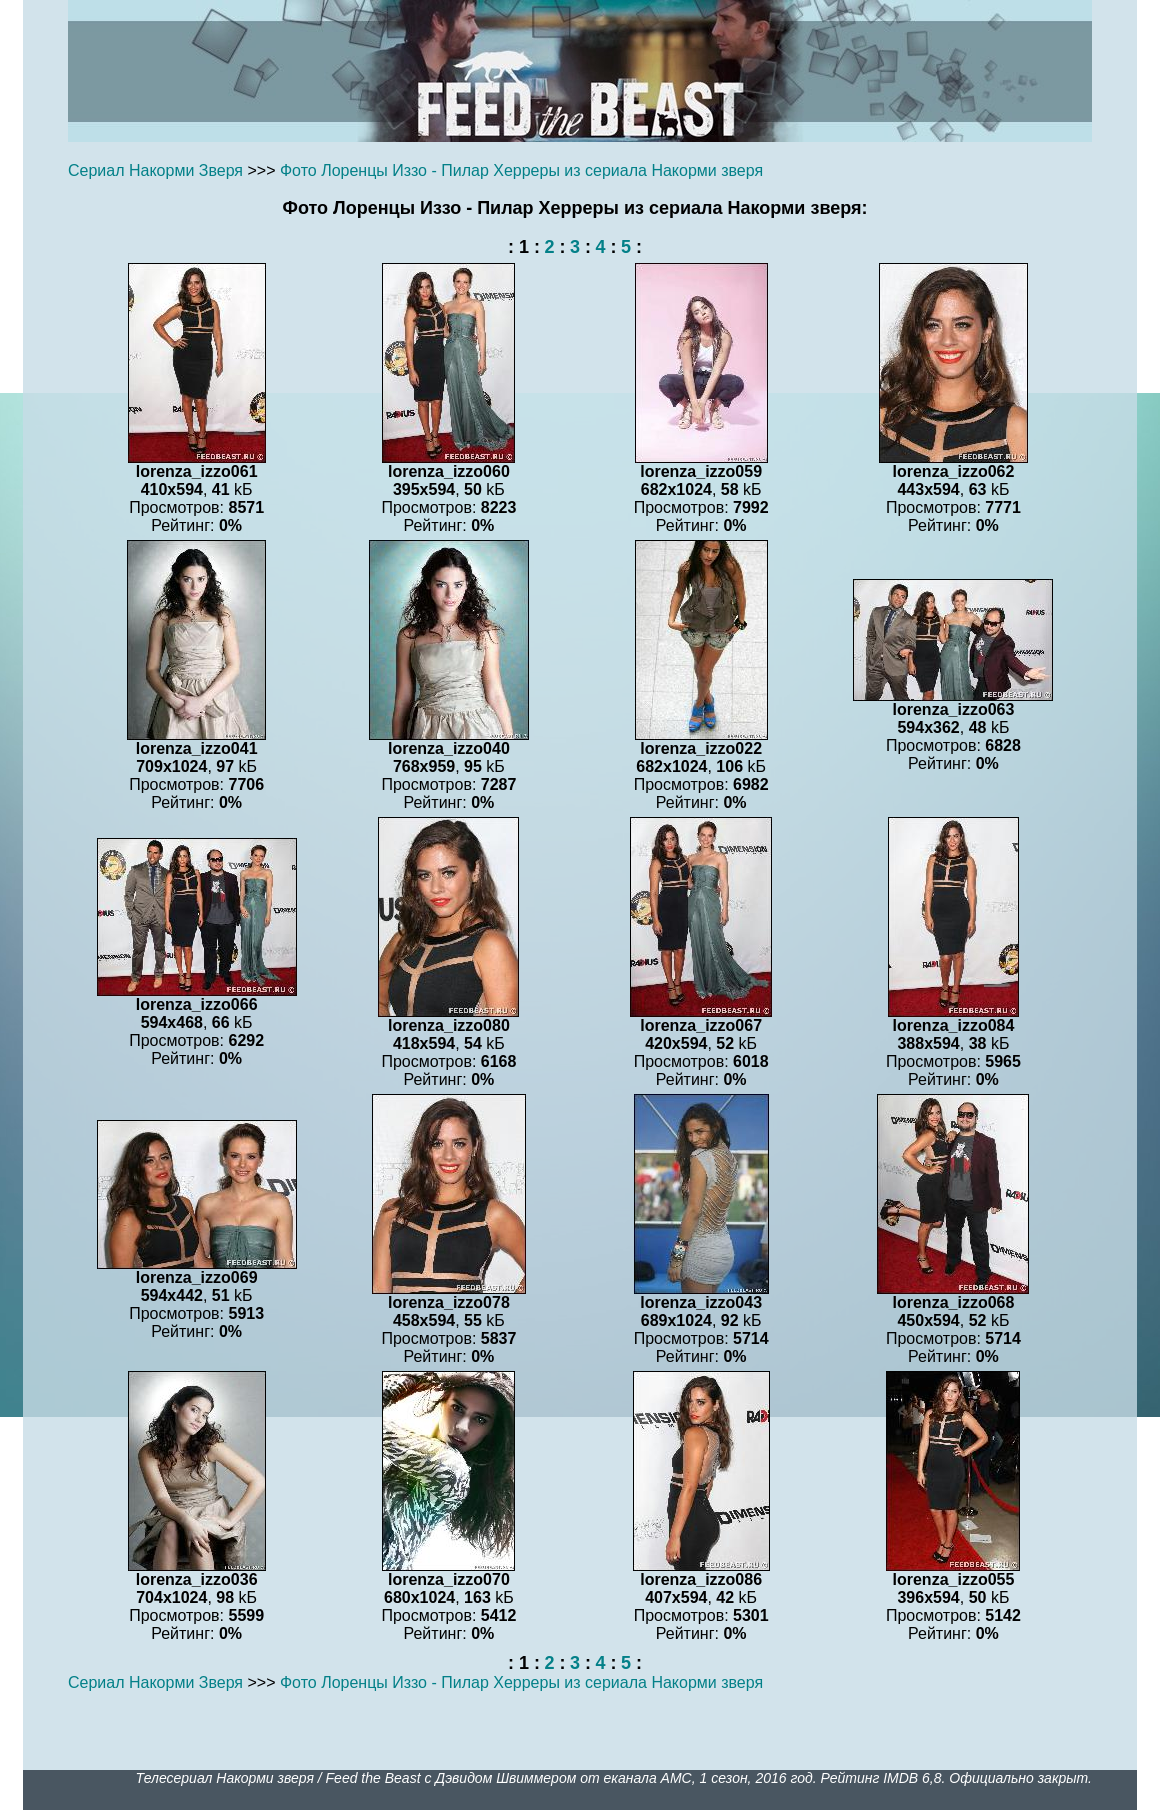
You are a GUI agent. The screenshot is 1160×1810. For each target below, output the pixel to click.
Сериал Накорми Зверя (155, 170)
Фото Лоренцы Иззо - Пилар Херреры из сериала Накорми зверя (521, 170)
